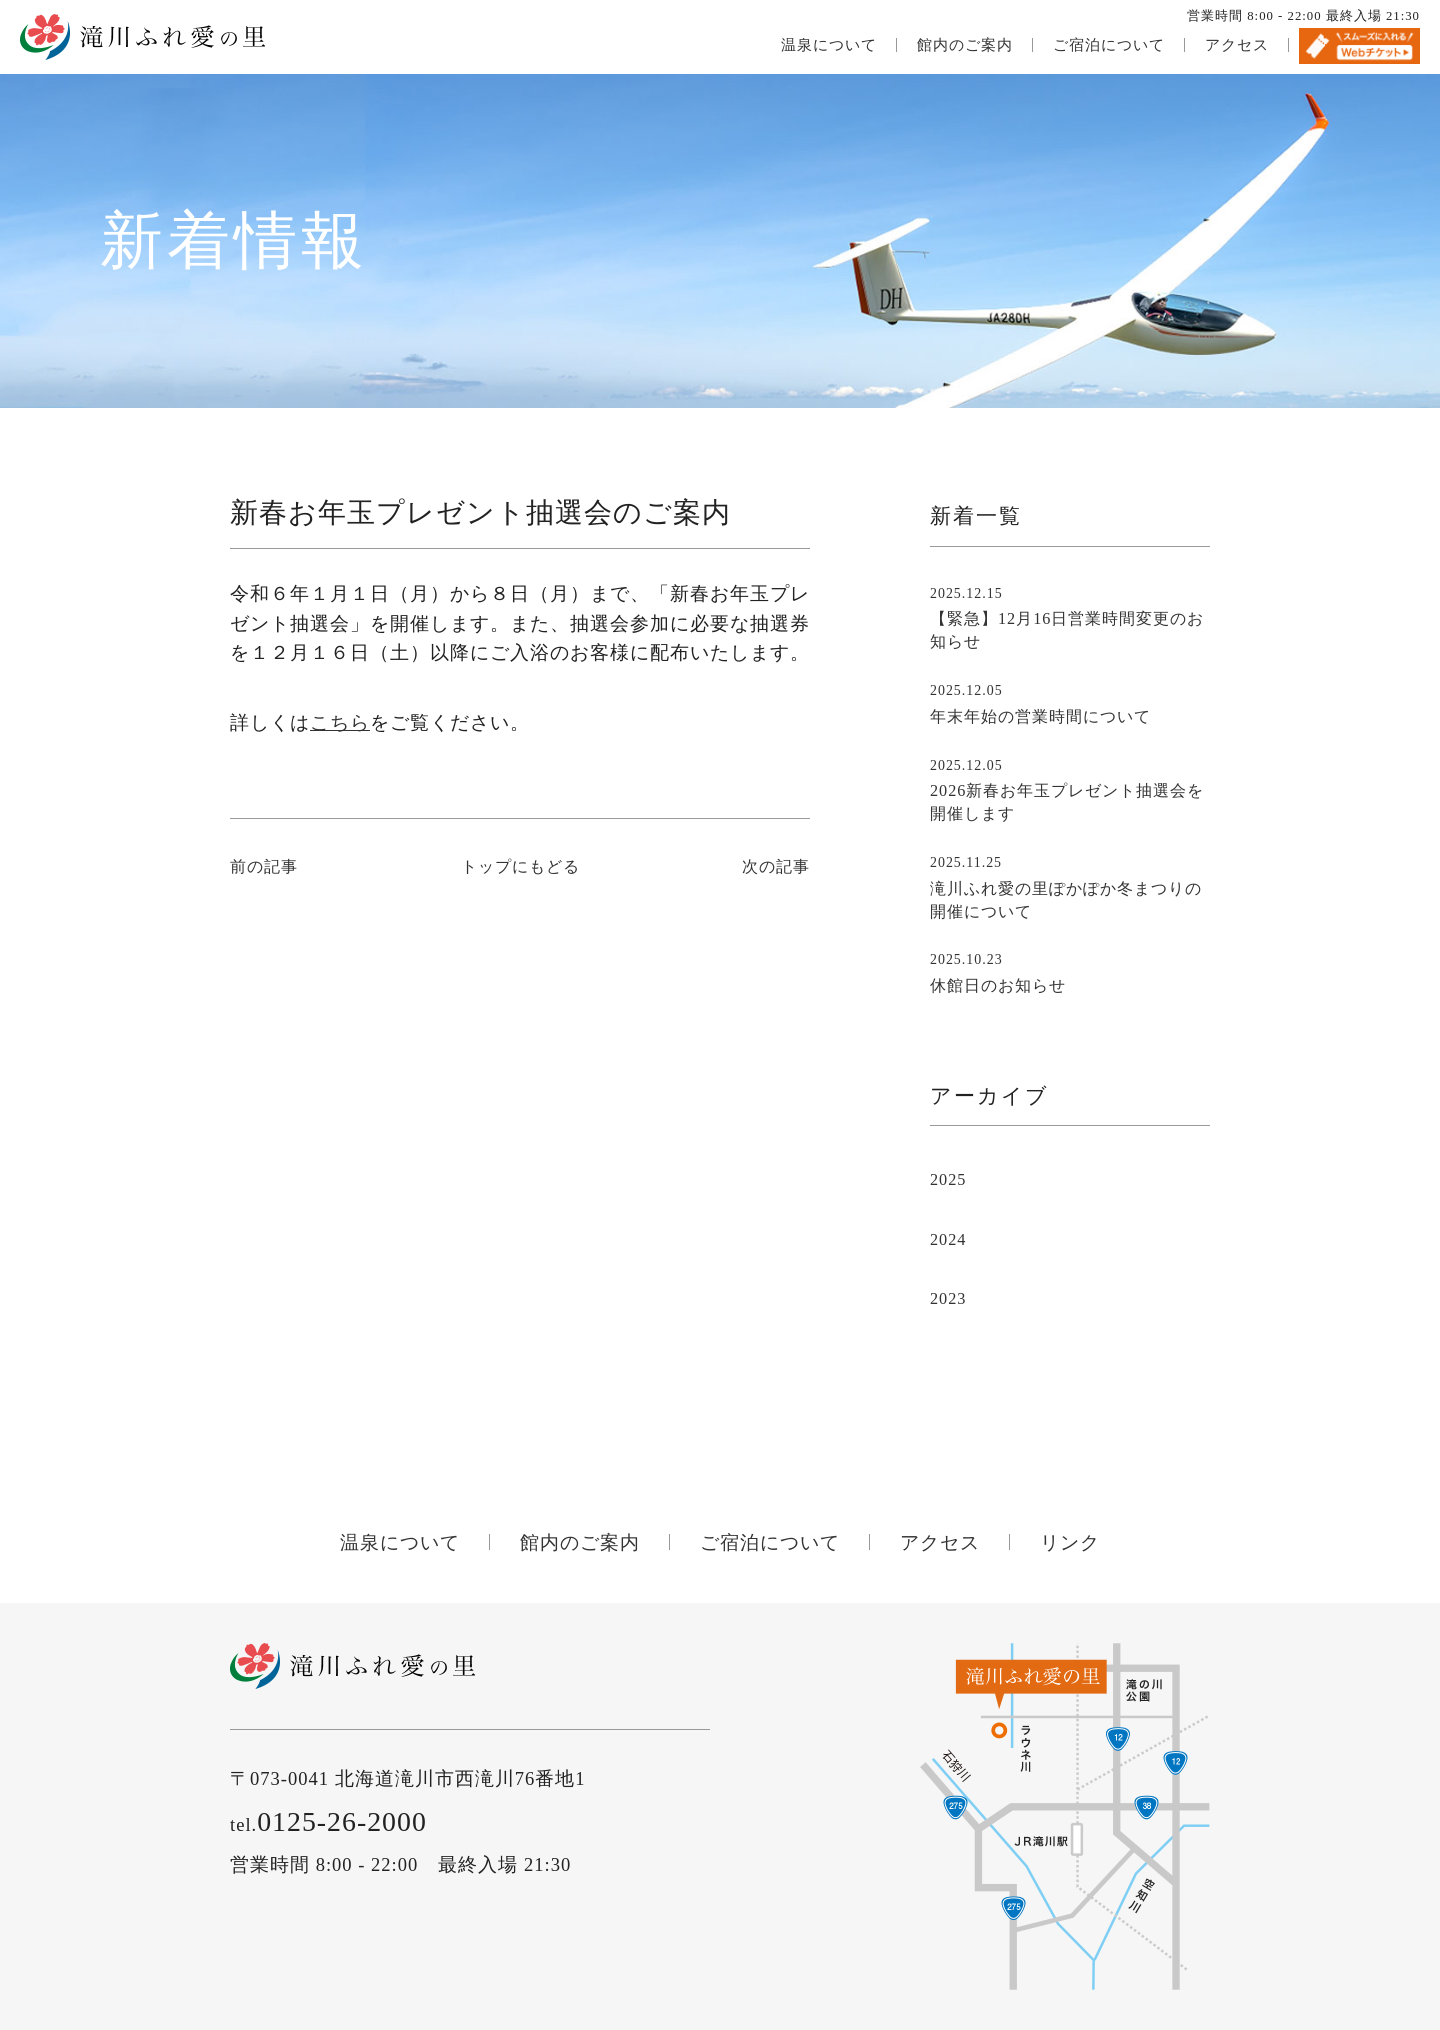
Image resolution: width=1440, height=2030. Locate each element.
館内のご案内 (965, 45)
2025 (948, 1180)
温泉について (829, 45)
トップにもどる (520, 867)
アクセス (1237, 45)
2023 (948, 1299)
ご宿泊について (1109, 45)
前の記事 (264, 867)
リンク (1070, 1542)
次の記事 (776, 867)
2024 (948, 1240)
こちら (340, 722)
